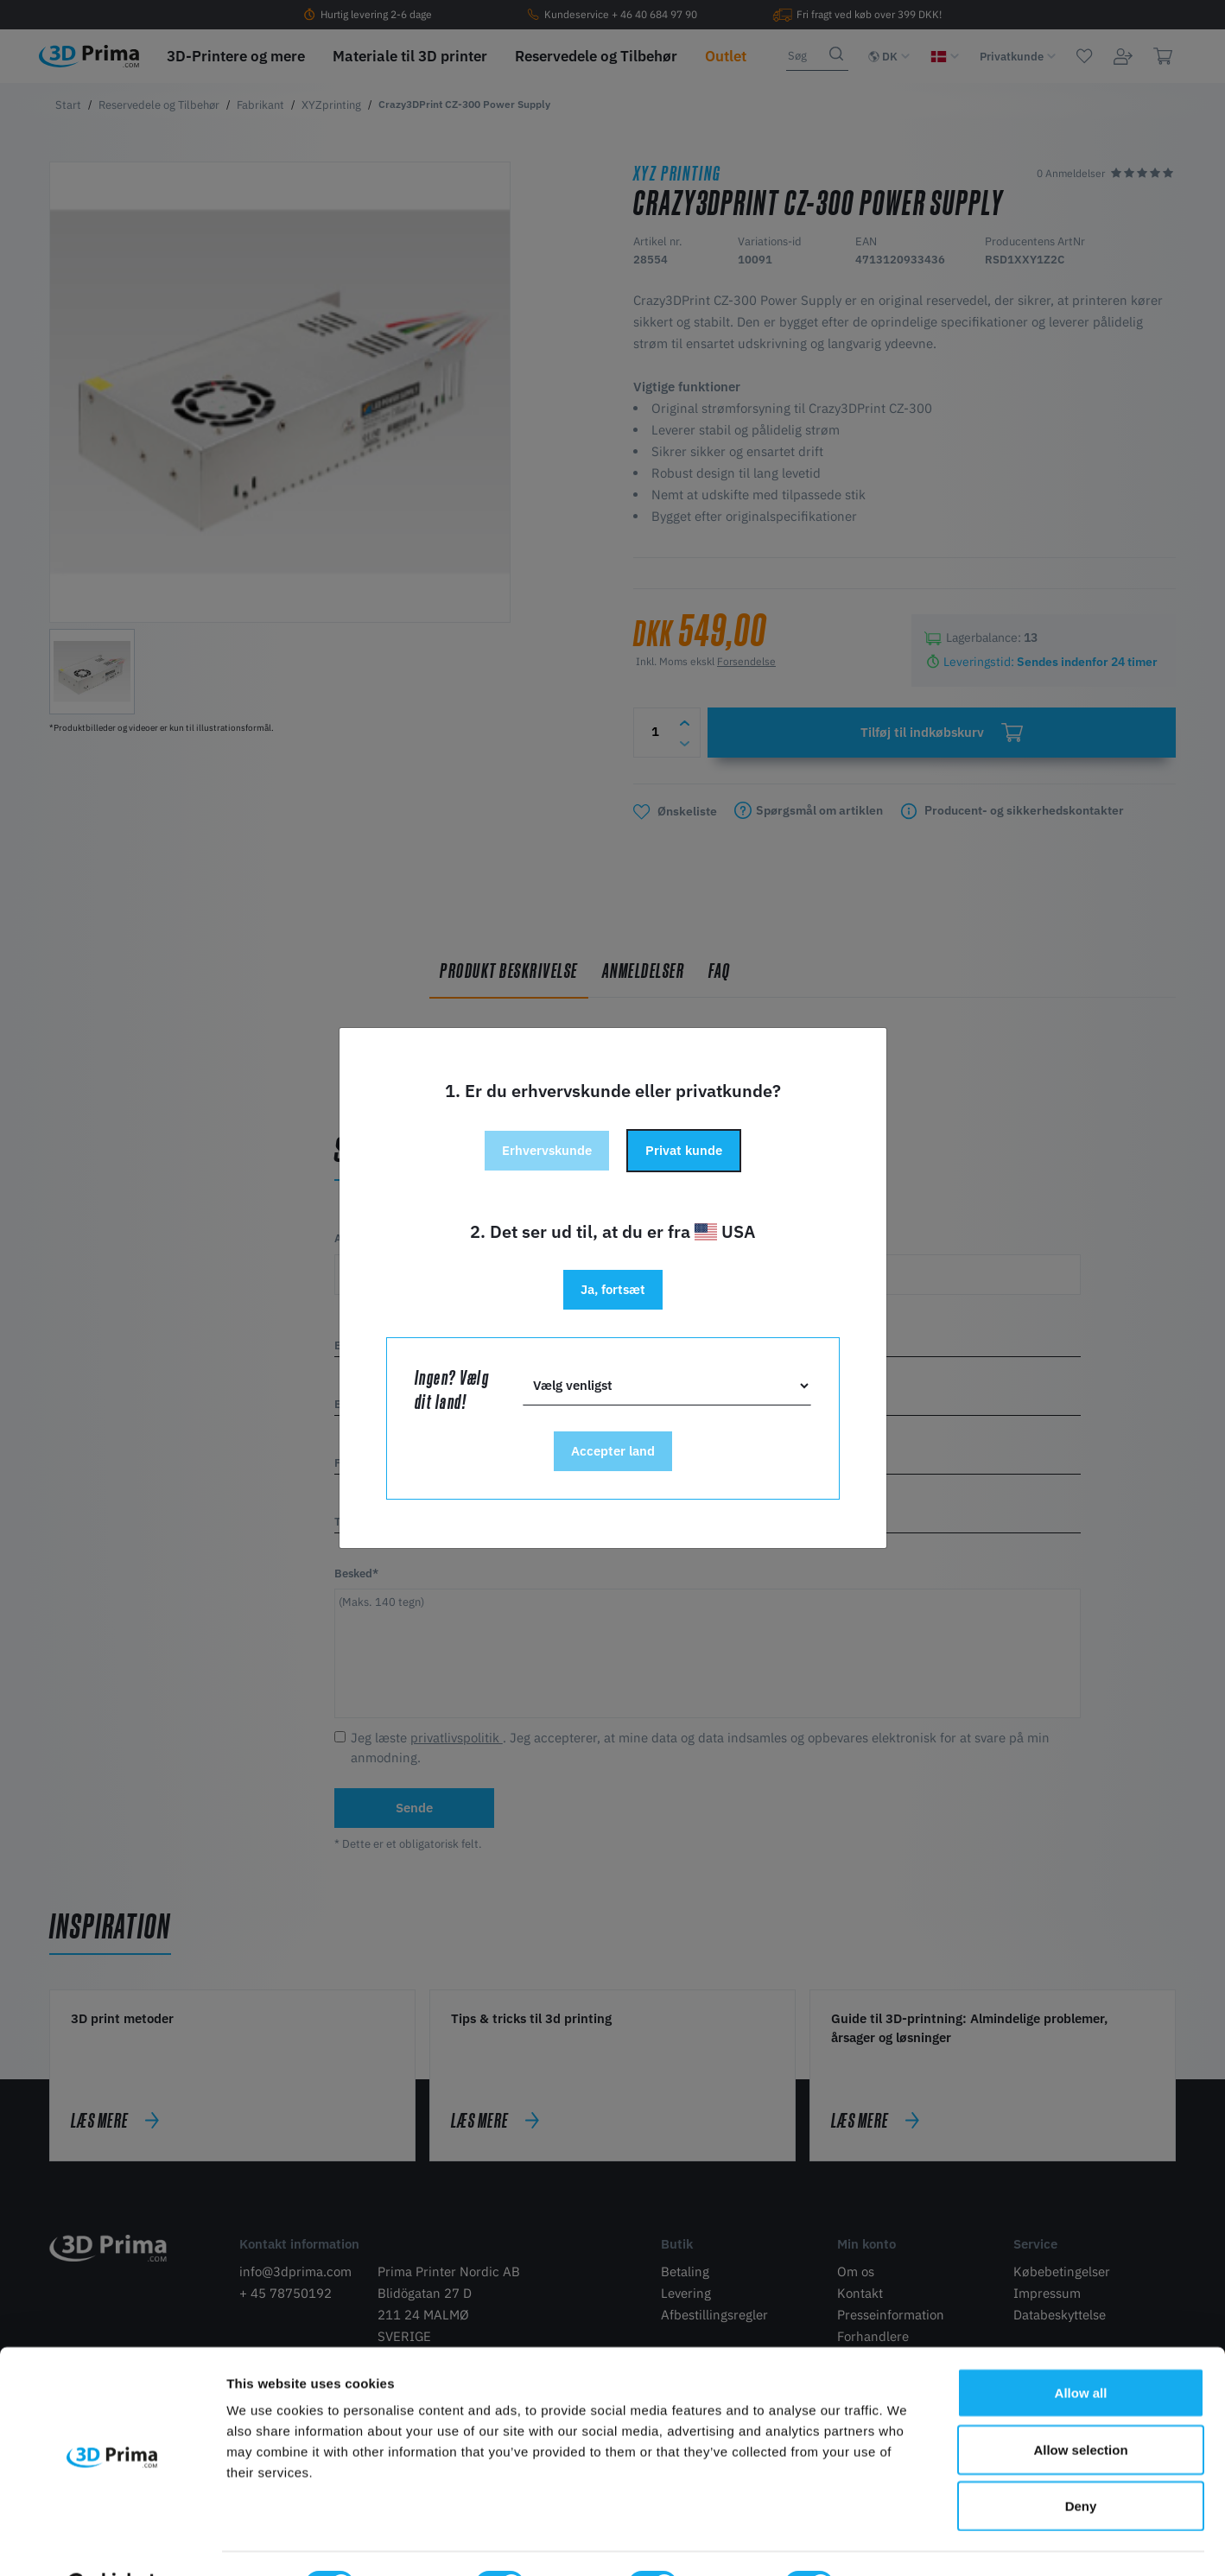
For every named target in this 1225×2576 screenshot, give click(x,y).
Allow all (1081, 2349)
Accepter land (613, 1451)
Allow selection (1080, 2406)
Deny (1081, 2462)
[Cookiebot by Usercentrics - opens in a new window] (111, 2542)
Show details (906, 2542)
